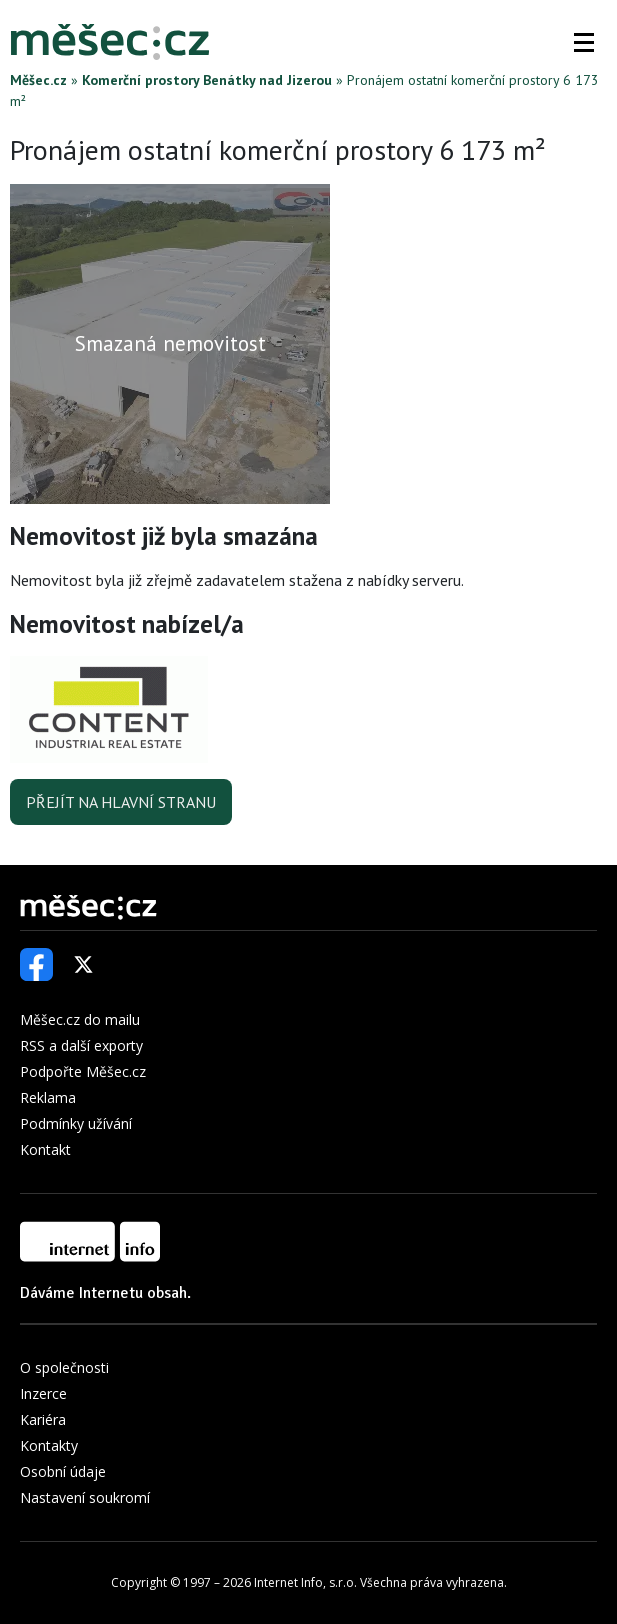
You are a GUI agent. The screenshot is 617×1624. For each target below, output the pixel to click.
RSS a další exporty (81, 1045)
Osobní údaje (63, 1471)
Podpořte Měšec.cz (83, 1071)
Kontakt (45, 1149)
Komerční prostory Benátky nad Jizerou (207, 80)
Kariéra (43, 1419)
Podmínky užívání (76, 1123)
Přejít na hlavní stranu (121, 802)
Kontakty (49, 1445)
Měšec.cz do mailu (80, 1019)
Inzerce (43, 1393)
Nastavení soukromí (85, 1497)
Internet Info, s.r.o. (305, 1582)
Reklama (48, 1097)
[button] (584, 42)
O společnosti (64, 1367)
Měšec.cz (38, 80)
